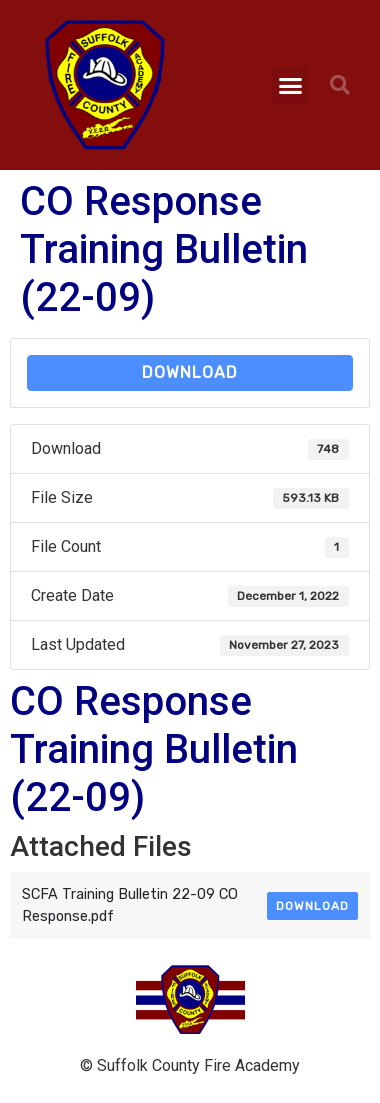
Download (190, 372)
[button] (291, 85)
